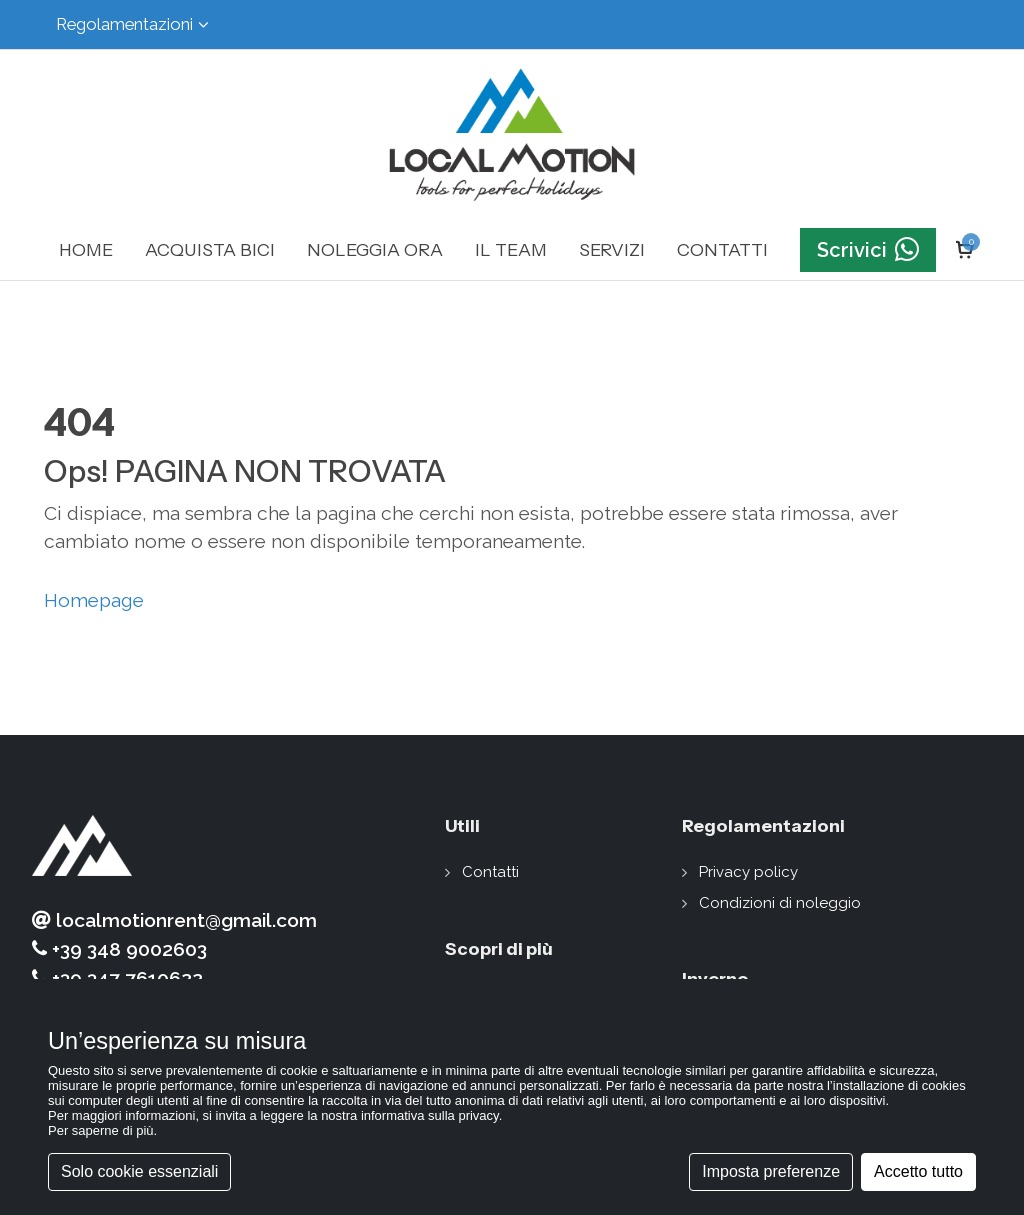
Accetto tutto (918, 1171)
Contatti (490, 872)
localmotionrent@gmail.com (174, 920)
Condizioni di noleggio (780, 903)
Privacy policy (748, 872)
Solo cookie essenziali (139, 1171)
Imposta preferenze (771, 1171)
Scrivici (868, 250)
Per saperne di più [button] (101, 1130)
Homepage (94, 600)
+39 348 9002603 (119, 949)
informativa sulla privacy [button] (430, 1115)
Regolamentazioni (132, 24)
